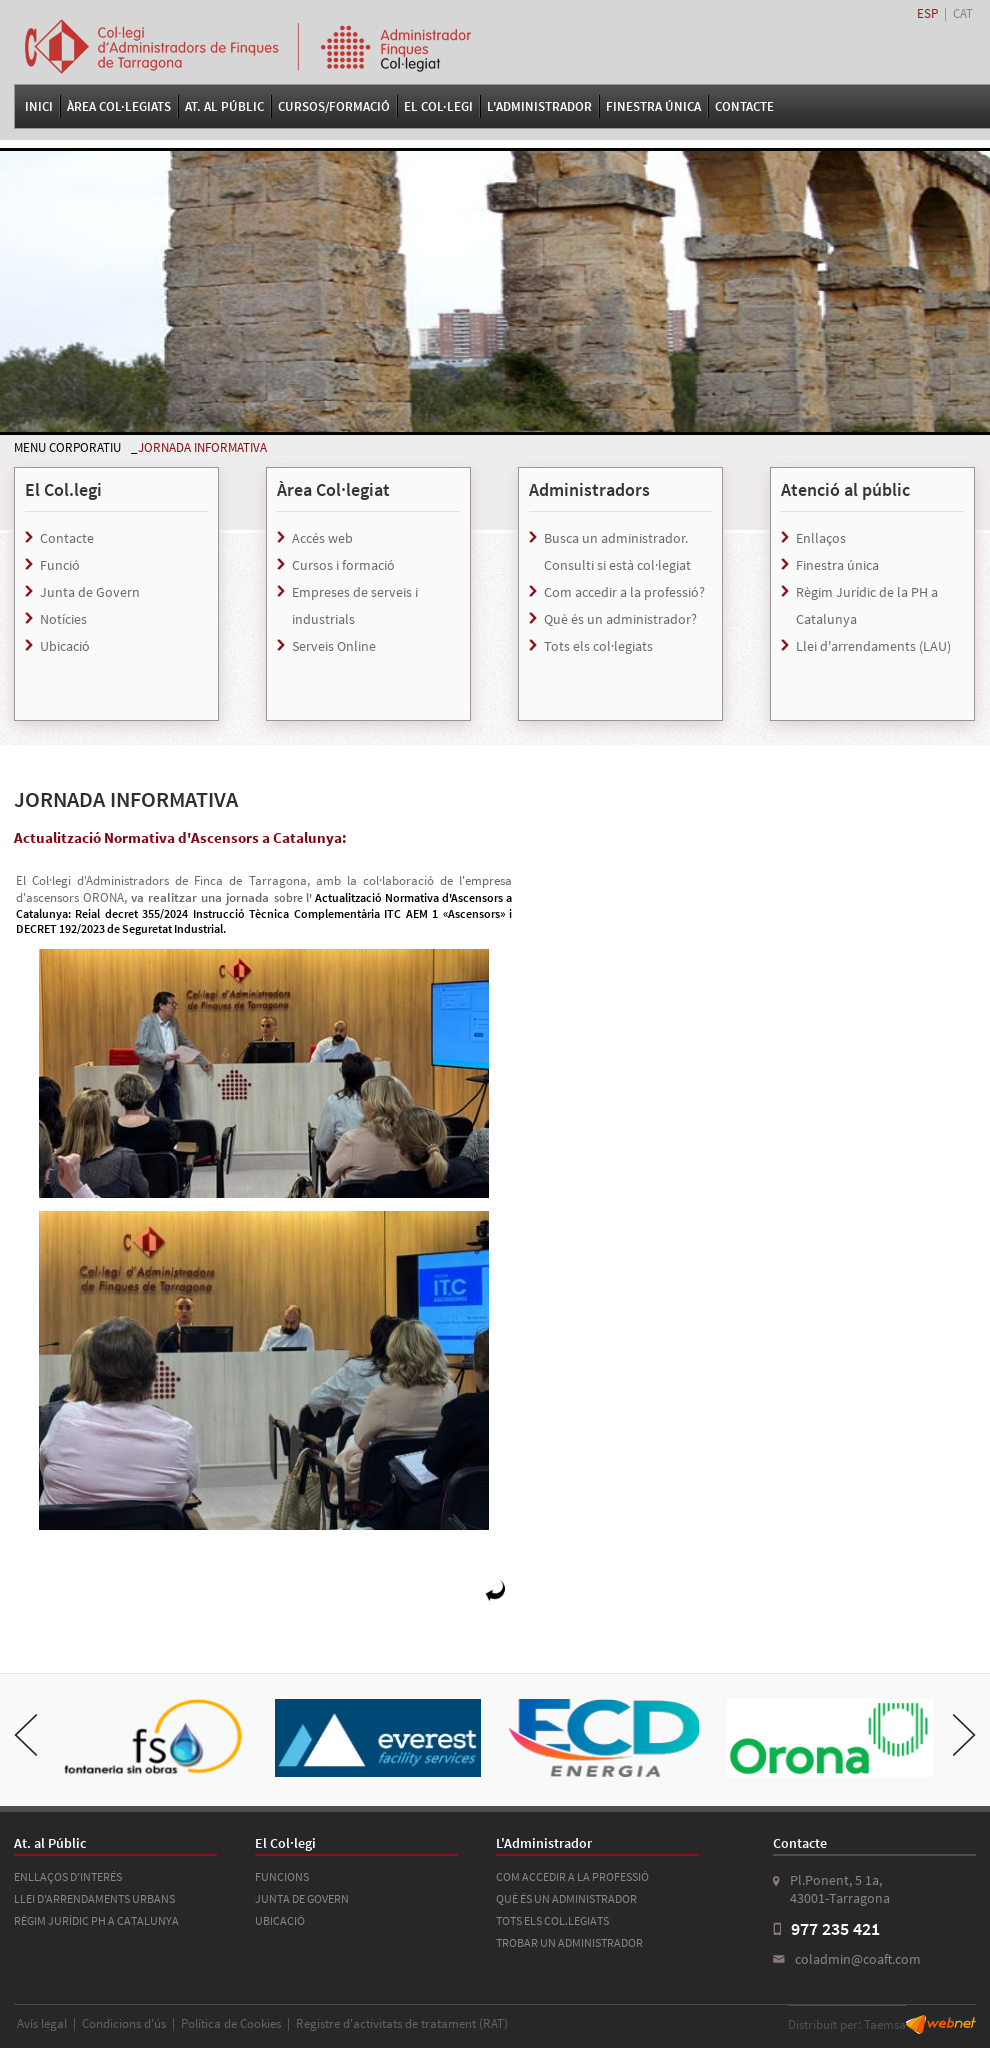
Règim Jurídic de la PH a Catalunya (867, 605)
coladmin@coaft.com (858, 1959)
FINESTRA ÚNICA (653, 106)
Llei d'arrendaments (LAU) (873, 646)
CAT (963, 13)
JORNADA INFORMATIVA (202, 447)
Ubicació (65, 646)
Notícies (63, 619)
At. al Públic (224, 106)
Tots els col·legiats (598, 646)
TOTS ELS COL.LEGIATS (552, 1920)
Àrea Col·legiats (119, 106)
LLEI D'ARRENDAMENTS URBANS (94, 1898)
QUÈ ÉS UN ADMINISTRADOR (566, 1898)
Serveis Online (334, 646)
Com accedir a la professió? (624, 592)
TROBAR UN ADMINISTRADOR (569, 1942)
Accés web (322, 538)
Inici (39, 106)
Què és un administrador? (620, 619)
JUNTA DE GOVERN (302, 1898)
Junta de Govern (90, 592)
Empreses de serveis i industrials (355, 605)
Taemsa (885, 2024)
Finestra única (837, 565)
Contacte (744, 106)
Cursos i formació (343, 565)
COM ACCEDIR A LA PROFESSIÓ (572, 1876)
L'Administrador (539, 106)
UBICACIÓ (280, 1920)
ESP (927, 13)
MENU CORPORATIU (67, 447)
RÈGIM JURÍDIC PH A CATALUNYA (96, 1920)
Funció (60, 565)
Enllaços (821, 538)
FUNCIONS (282, 1876)
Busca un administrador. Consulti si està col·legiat (617, 551)
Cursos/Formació (334, 106)
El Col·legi (438, 106)
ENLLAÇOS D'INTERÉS (68, 1876)
